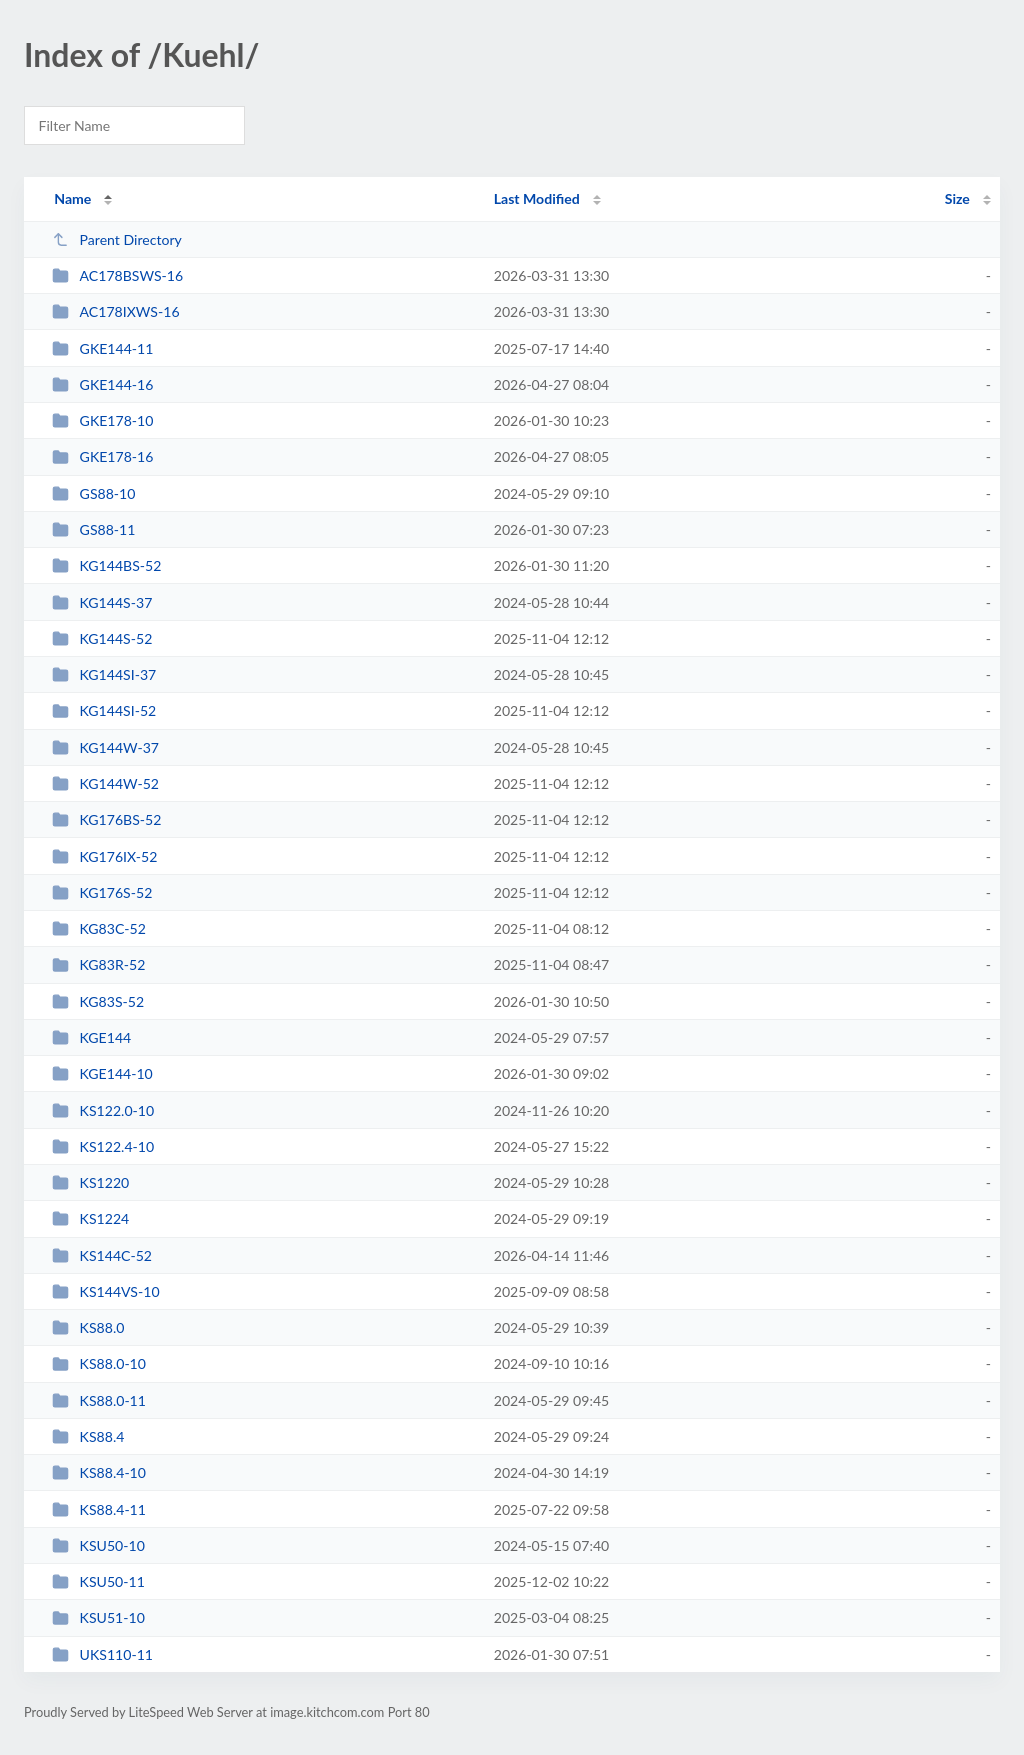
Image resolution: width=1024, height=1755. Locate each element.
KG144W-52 (105, 783)
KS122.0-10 (103, 1110)
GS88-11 (93, 529)
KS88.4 (88, 1436)
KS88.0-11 (99, 1400)
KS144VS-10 (105, 1291)
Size (957, 198)
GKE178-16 (102, 456)
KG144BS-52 (106, 565)
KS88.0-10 (99, 1363)
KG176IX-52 (104, 856)
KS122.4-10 (103, 1146)
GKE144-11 (102, 348)
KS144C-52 (102, 1255)
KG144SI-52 (104, 710)
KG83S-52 (98, 1001)
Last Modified (537, 198)
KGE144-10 (102, 1073)
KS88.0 (88, 1327)
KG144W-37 (105, 747)
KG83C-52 (99, 928)
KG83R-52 (98, 964)
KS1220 (90, 1182)
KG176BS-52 (106, 819)
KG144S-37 (102, 602)
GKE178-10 (102, 420)
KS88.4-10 (99, 1472)
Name (72, 198)
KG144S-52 (102, 638)
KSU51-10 (98, 1617)
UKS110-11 (102, 1654)
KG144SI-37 (104, 674)
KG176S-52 (102, 892)
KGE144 (91, 1037)
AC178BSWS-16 (117, 275)
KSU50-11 (98, 1581)
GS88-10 (93, 493)
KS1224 (90, 1218)
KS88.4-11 (99, 1509)
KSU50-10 (98, 1545)
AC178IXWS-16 (115, 311)
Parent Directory (117, 239)
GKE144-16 (102, 384)
